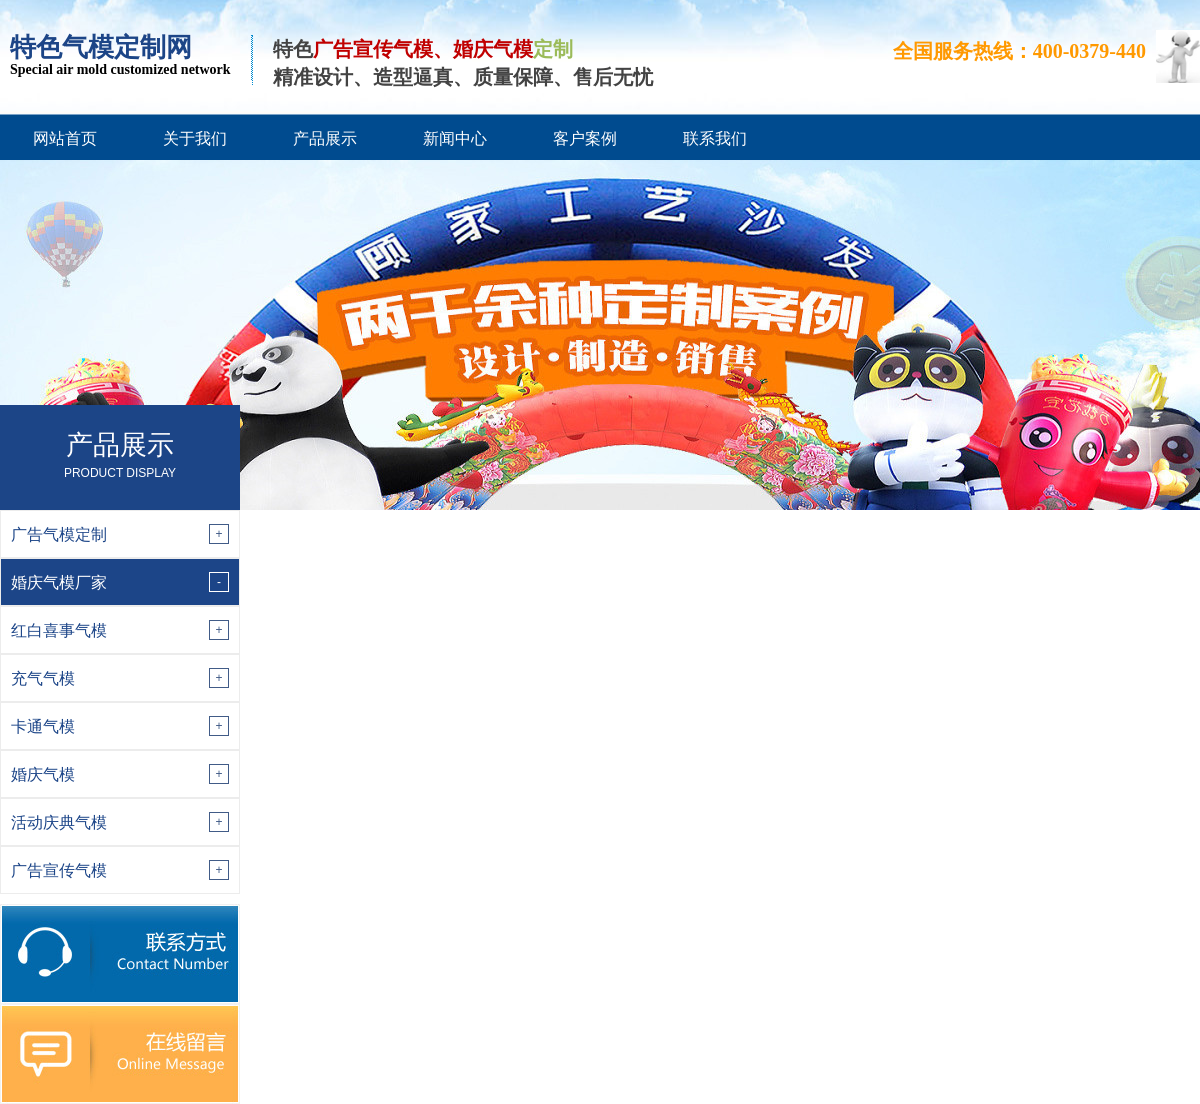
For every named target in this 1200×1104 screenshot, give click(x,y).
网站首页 (65, 138)
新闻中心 (455, 138)
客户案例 (585, 138)
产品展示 (325, 138)
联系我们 (715, 138)
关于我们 (195, 138)
